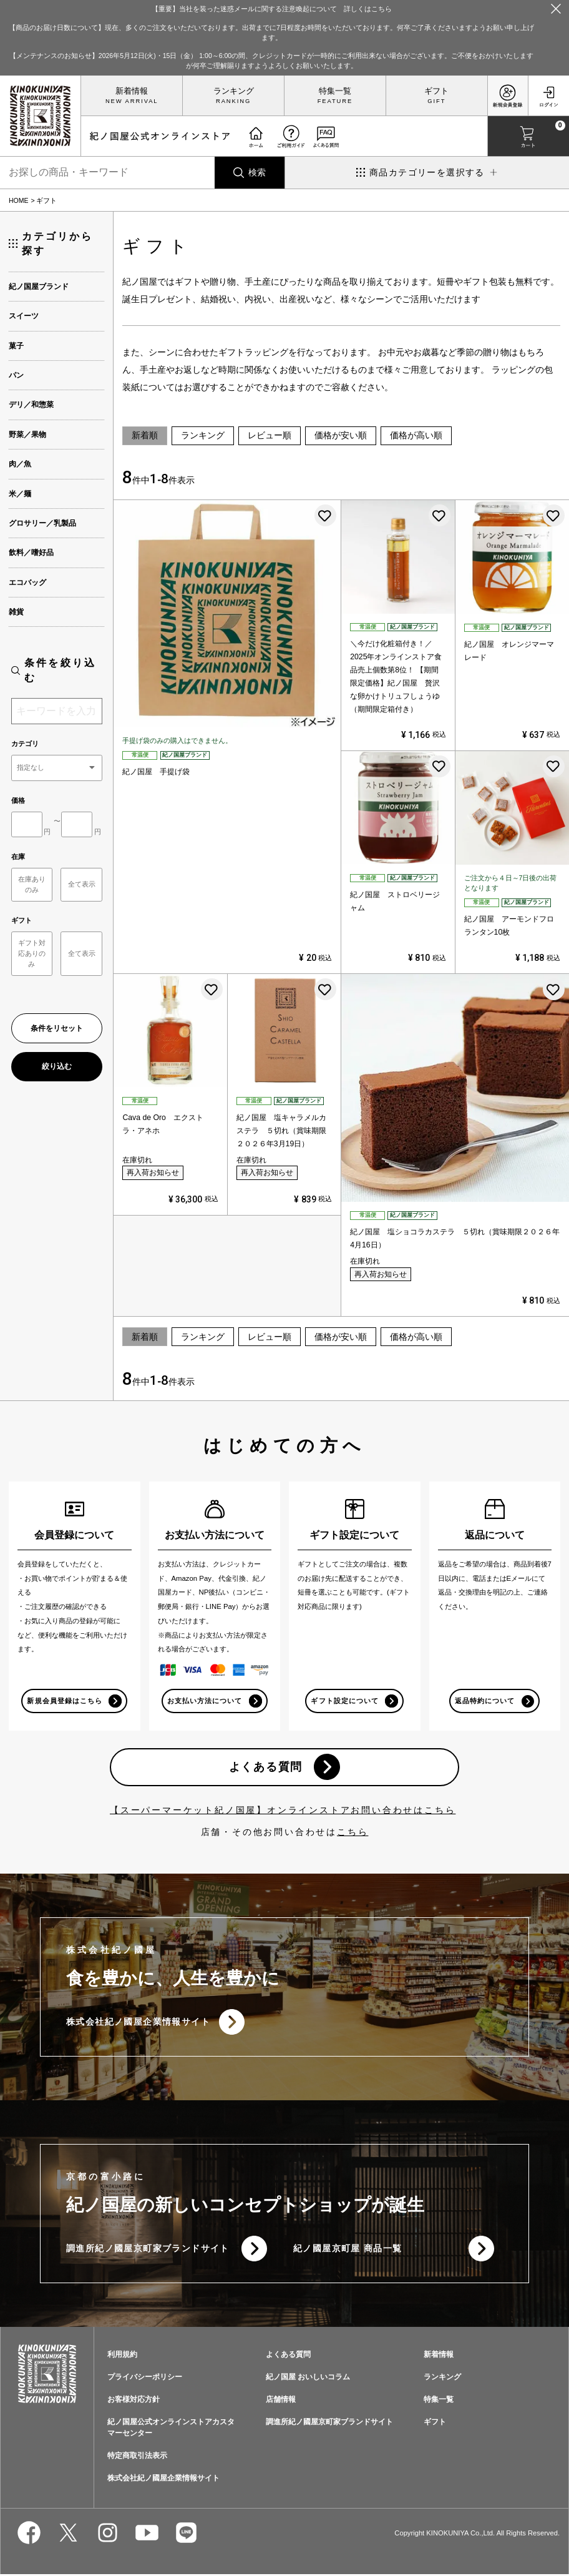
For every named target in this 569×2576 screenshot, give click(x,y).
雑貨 (16, 611)
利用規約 (122, 2356)
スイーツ (24, 316)
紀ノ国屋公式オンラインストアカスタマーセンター (171, 2429)
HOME (19, 200)
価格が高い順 (416, 435)
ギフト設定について (344, 1700)
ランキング (233, 91)
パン (16, 375)
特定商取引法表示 (137, 2457)
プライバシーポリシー (144, 2378)
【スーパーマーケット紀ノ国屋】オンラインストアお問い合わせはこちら (282, 1811)
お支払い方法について (205, 1700)
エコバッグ (27, 582)
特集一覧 (335, 91)
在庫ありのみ (32, 884)
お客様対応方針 (133, 2401)
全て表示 (81, 884)
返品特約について (485, 1700)
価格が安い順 (340, 435)
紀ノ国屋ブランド (39, 286)
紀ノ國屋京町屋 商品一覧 (347, 2250)
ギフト (436, 91)
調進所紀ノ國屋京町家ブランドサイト (148, 2250)
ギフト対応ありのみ (32, 953)
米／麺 (20, 493)
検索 (257, 172)
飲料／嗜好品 (31, 552)
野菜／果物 (27, 434)
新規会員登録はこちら (64, 1700)
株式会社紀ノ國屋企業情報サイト (138, 2023)
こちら (352, 1832)
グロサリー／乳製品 (42, 523)
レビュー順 (269, 435)
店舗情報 (281, 2401)
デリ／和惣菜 (31, 404)
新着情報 (131, 91)
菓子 (16, 346)
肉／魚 (20, 464)
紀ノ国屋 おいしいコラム (308, 2378)
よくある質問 (265, 1767)
